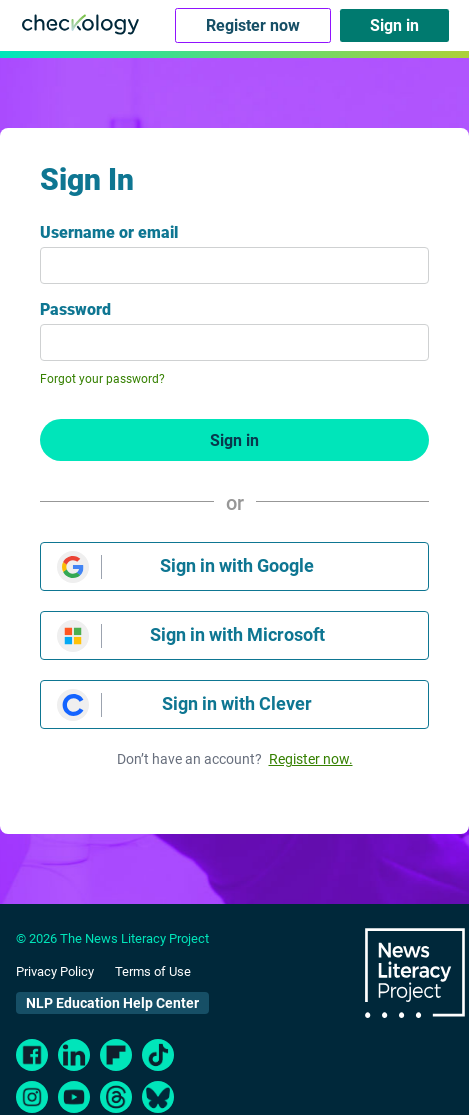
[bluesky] (158, 1097)
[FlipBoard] (116, 1055)
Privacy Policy (55, 971)
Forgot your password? (102, 379)
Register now (253, 25)
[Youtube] (74, 1097)
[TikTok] (158, 1055)
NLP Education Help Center (112, 1003)
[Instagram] (32, 1097)
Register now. (311, 759)
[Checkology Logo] (80, 23)
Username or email (109, 232)
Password (75, 309)
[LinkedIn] (74, 1055)
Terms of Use (153, 971)
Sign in (394, 25)
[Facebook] (32, 1055)
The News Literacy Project (415, 973)
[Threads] (116, 1097)
